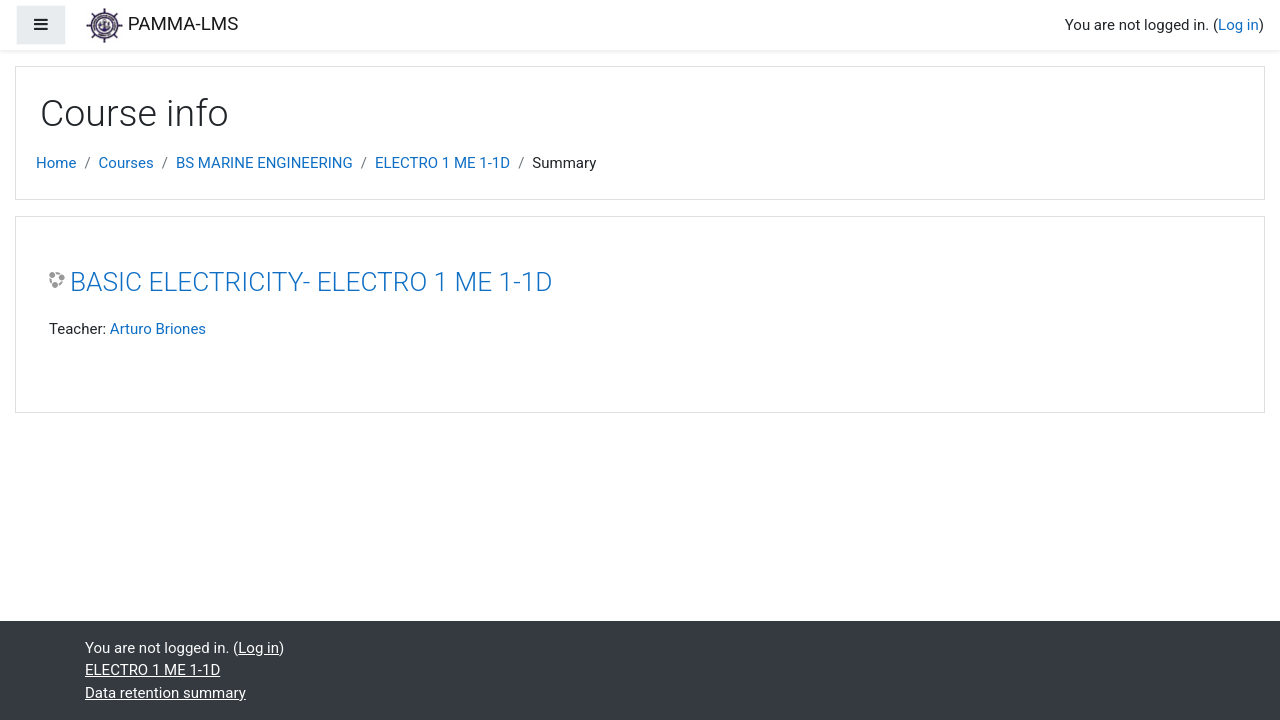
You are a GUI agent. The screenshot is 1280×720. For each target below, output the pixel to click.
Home (56, 163)
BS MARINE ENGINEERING (264, 163)
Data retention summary (165, 693)
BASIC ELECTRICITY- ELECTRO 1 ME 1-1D (311, 282)
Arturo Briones (158, 329)
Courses (126, 163)
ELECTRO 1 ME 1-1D (442, 163)
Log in (1238, 25)
